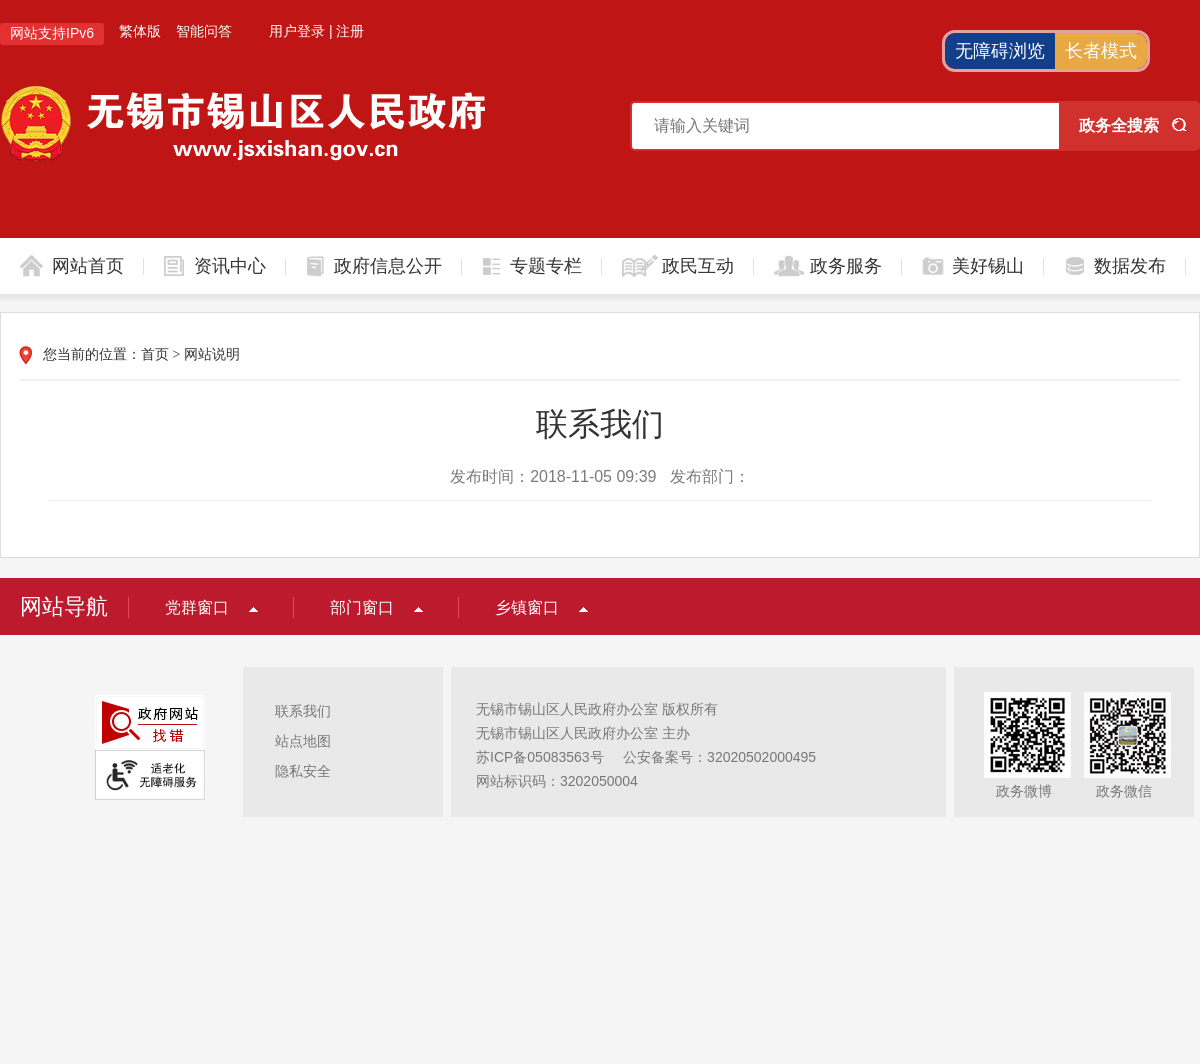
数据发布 (1130, 266)
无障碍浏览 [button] (1000, 51)
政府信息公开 (388, 266)
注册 (350, 31)
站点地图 (303, 741)
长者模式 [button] (1101, 51)
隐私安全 (303, 771)
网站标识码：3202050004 (557, 781)
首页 (155, 354)
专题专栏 (546, 266)
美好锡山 (988, 266)
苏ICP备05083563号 (540, 757)
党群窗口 (197, 607)
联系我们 (303, 711)
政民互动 (698, 266)
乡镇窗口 (527, 607)
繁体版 (140, 31)
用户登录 (297, 31)
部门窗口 (362, 607)
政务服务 (846, 266)
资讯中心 (230, 266)
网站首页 (88, 266)
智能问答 (204, 31)
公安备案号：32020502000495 (719, 757)
